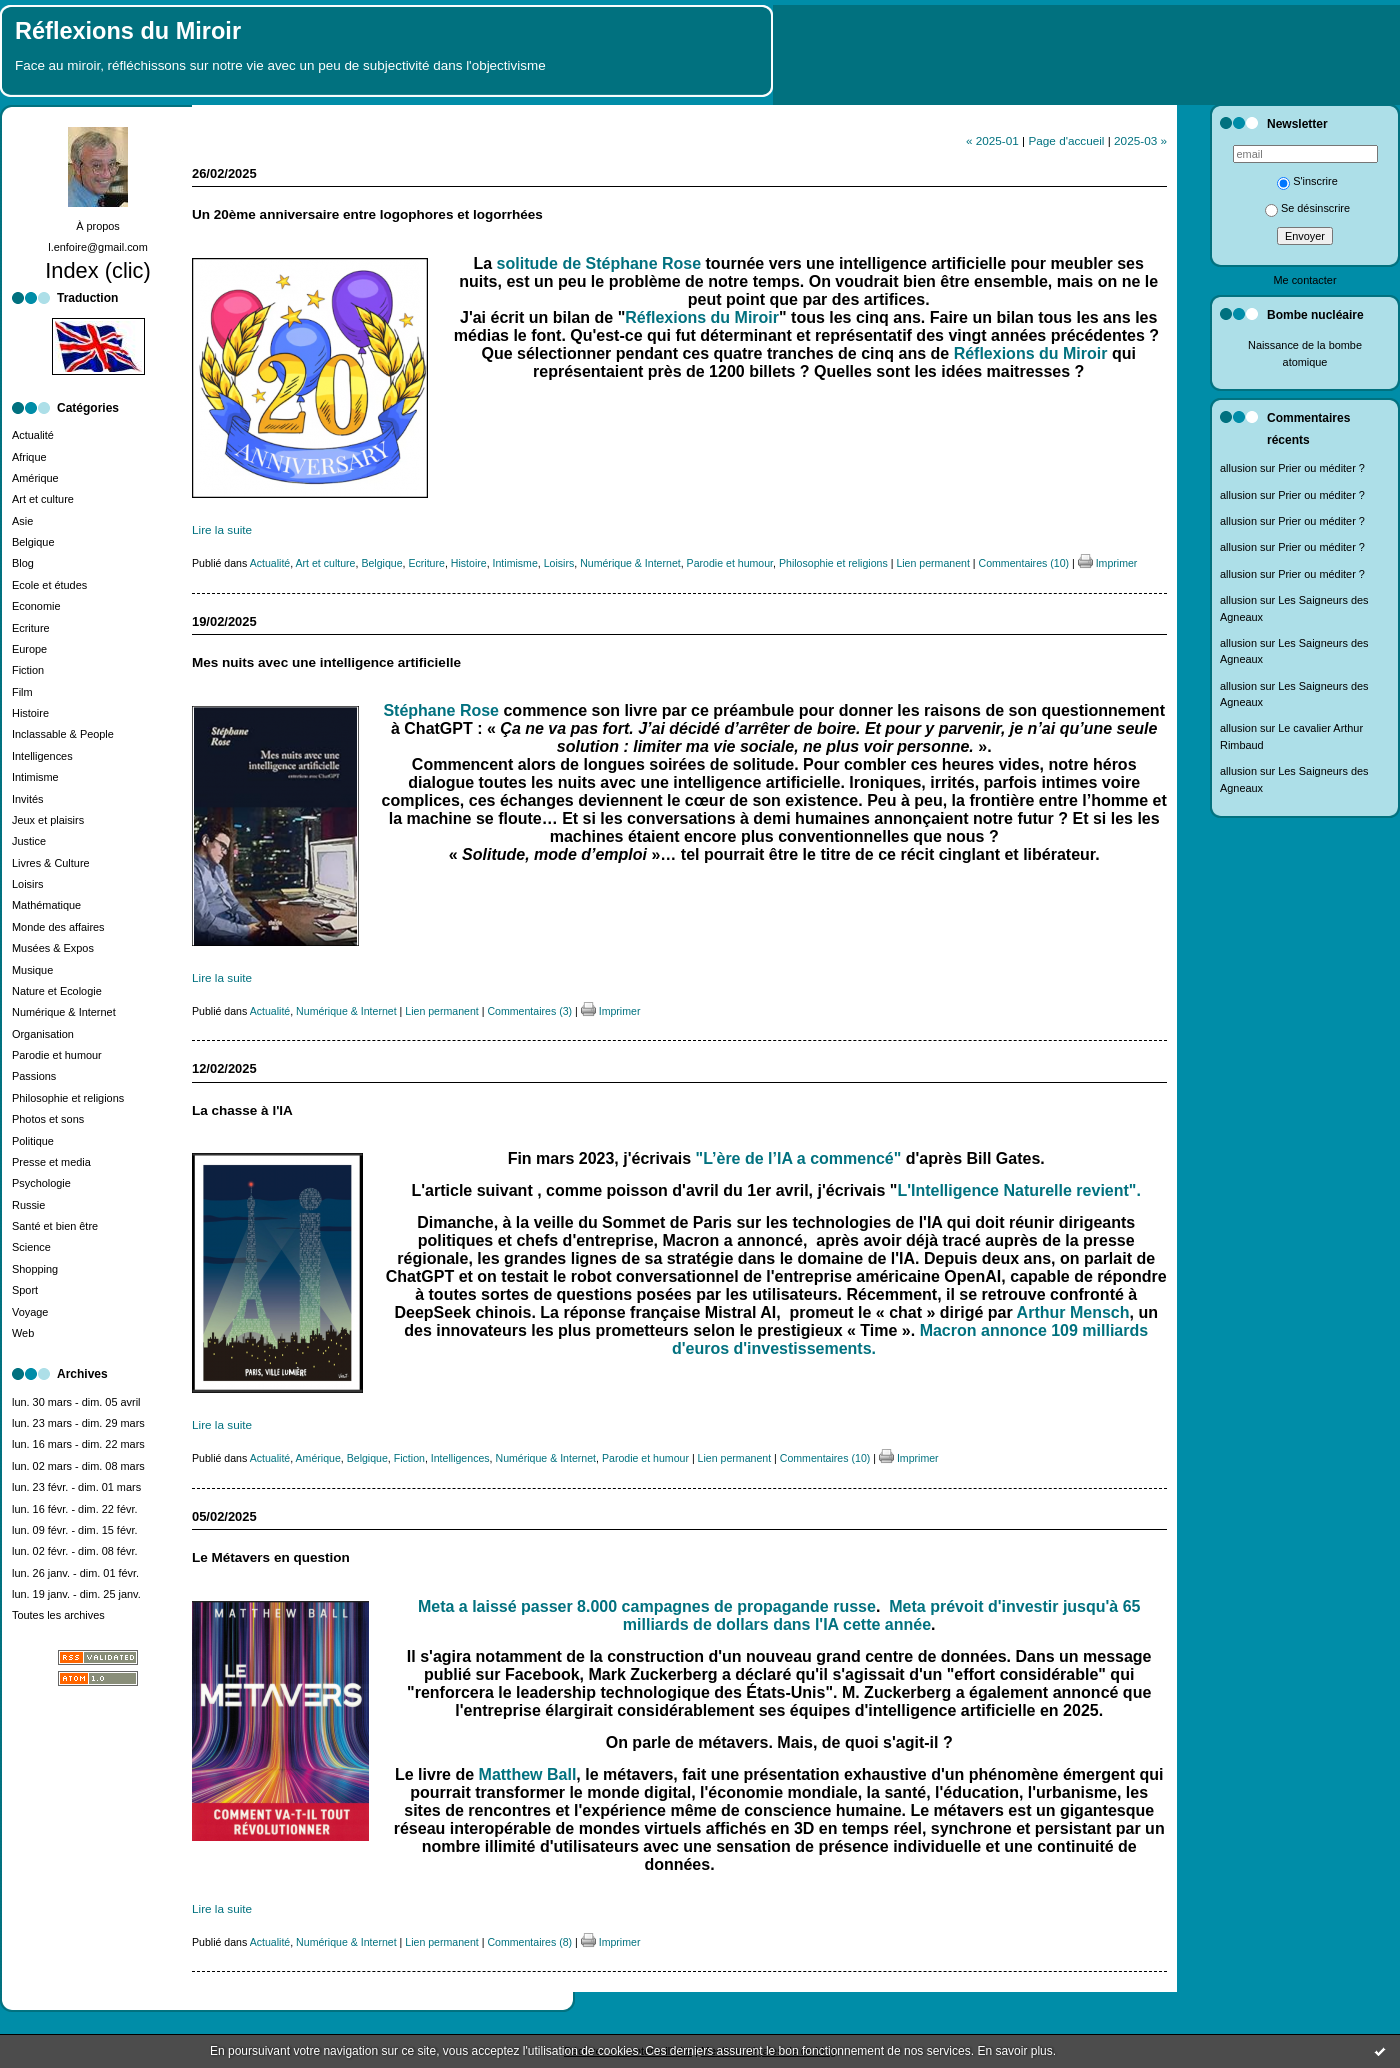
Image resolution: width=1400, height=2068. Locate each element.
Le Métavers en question (271, 1557)
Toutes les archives (58, 1615)
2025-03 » (1140, 140)
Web (23, 1333)
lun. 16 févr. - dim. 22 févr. (74, 1509)
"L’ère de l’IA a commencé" (801, 1158)
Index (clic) (98, 270)
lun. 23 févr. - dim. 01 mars (76, 1487)
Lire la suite (222, 529)
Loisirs (28, 884)
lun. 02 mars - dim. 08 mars (78, 1466)
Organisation (43, 1034)
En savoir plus (1014, 2051)
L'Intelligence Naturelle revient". (1018, 1190)
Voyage (30, 1312)
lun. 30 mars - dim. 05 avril (76, 1402)
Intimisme (35, 777)
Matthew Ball (528, 1774)
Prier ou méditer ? (1321, 468)
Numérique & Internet (64, 1012)
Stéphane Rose (441, 710)
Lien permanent (933, 563)
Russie (28, 1205)
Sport (25, 1290)
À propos (98, 226)
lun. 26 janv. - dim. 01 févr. (75, 1573)
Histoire (30, 713)
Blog (23, 563)
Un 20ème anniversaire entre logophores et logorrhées (367, 214)
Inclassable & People (63, 734)
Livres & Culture (51, 863)
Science (31, 1247)
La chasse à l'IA (242, 1110)
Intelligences (42, 756)
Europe (29, 649)
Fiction (28, 670)
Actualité (33, 435)
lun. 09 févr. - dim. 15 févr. (74, 1530)
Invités (28, 799)
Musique (32, 970)
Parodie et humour (57, 1055)
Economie (36, 606)
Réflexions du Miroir (128, 31)
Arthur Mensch (1073, 1312)
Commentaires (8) (529, 1942)
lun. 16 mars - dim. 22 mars (78, 1444)
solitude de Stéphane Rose (599, 263)
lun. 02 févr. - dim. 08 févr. (74, 1551)
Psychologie (41, 1183)
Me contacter (1304, 280)
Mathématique (46, 905)
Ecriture (31, 628)
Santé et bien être (55, 1226)
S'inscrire (1307, 181)
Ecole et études (49, 585)
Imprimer (1108, 563)
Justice (29, 841)
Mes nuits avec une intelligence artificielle (326, 662)
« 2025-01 (992, 140)
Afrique (29, 457)
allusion (1238, 468)
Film (22, 692)
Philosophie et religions (68, 1098)
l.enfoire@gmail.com (98, 247)
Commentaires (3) (529, 1011)
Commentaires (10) (1024, 563)
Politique (33, 1141)
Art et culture (43, 499)
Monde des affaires (58, 927)
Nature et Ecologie (57, 991)
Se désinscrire (1307, 208)
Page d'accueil (1066, 140)
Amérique (35, 478)
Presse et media (51, 1162)
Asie (22, 521)
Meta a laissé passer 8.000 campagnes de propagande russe (647, 1606)
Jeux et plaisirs (48, 820)
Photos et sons (48, 1119)
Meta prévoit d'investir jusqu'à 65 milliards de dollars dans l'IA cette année (882, 1615)
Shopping (35, 1269)
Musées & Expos (53, 948)
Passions (34, 1076)
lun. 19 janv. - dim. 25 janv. (76, 1594)
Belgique (33, 542)
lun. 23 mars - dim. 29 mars (78, 1423)
